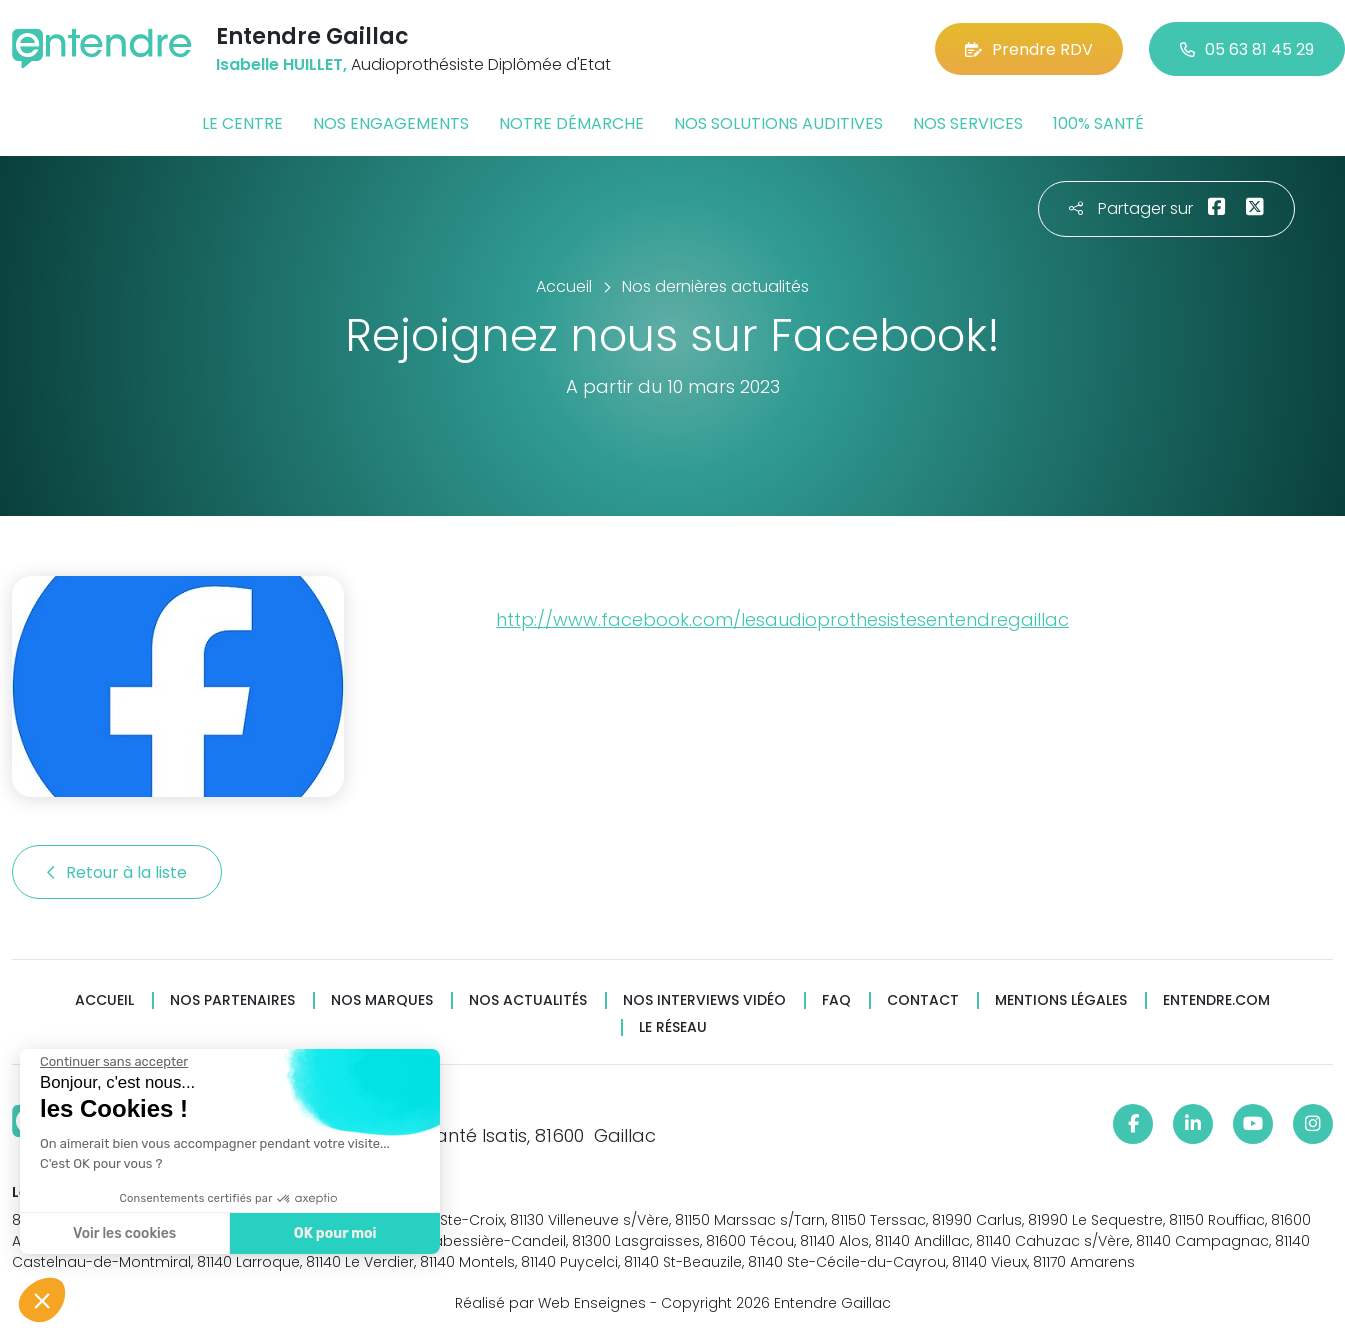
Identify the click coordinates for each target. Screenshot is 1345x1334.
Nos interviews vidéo (704, 1000)
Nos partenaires (232, 1000)
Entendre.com (1216, 1000)
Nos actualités (528, 1000)
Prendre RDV (1029, 49)
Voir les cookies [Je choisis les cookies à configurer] (122, 1233)
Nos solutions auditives (778, 123)
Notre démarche (571, 123)
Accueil (104, 1000)
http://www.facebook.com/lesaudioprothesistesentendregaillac (782, 619)
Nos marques (382, 1000)
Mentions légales (1061, 1000)
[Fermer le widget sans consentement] (112, 1062)
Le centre (242, 123)
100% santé (1098, 123)
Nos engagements (391, 123)
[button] (42, 1300)
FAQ (836, 1000)
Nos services (968, 123)
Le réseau (673, 1027)
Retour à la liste (117, 872)
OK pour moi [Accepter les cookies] (332, 1233)
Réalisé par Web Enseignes (550, 1303)
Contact (923, 1000)
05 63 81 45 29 (1247, 49)
